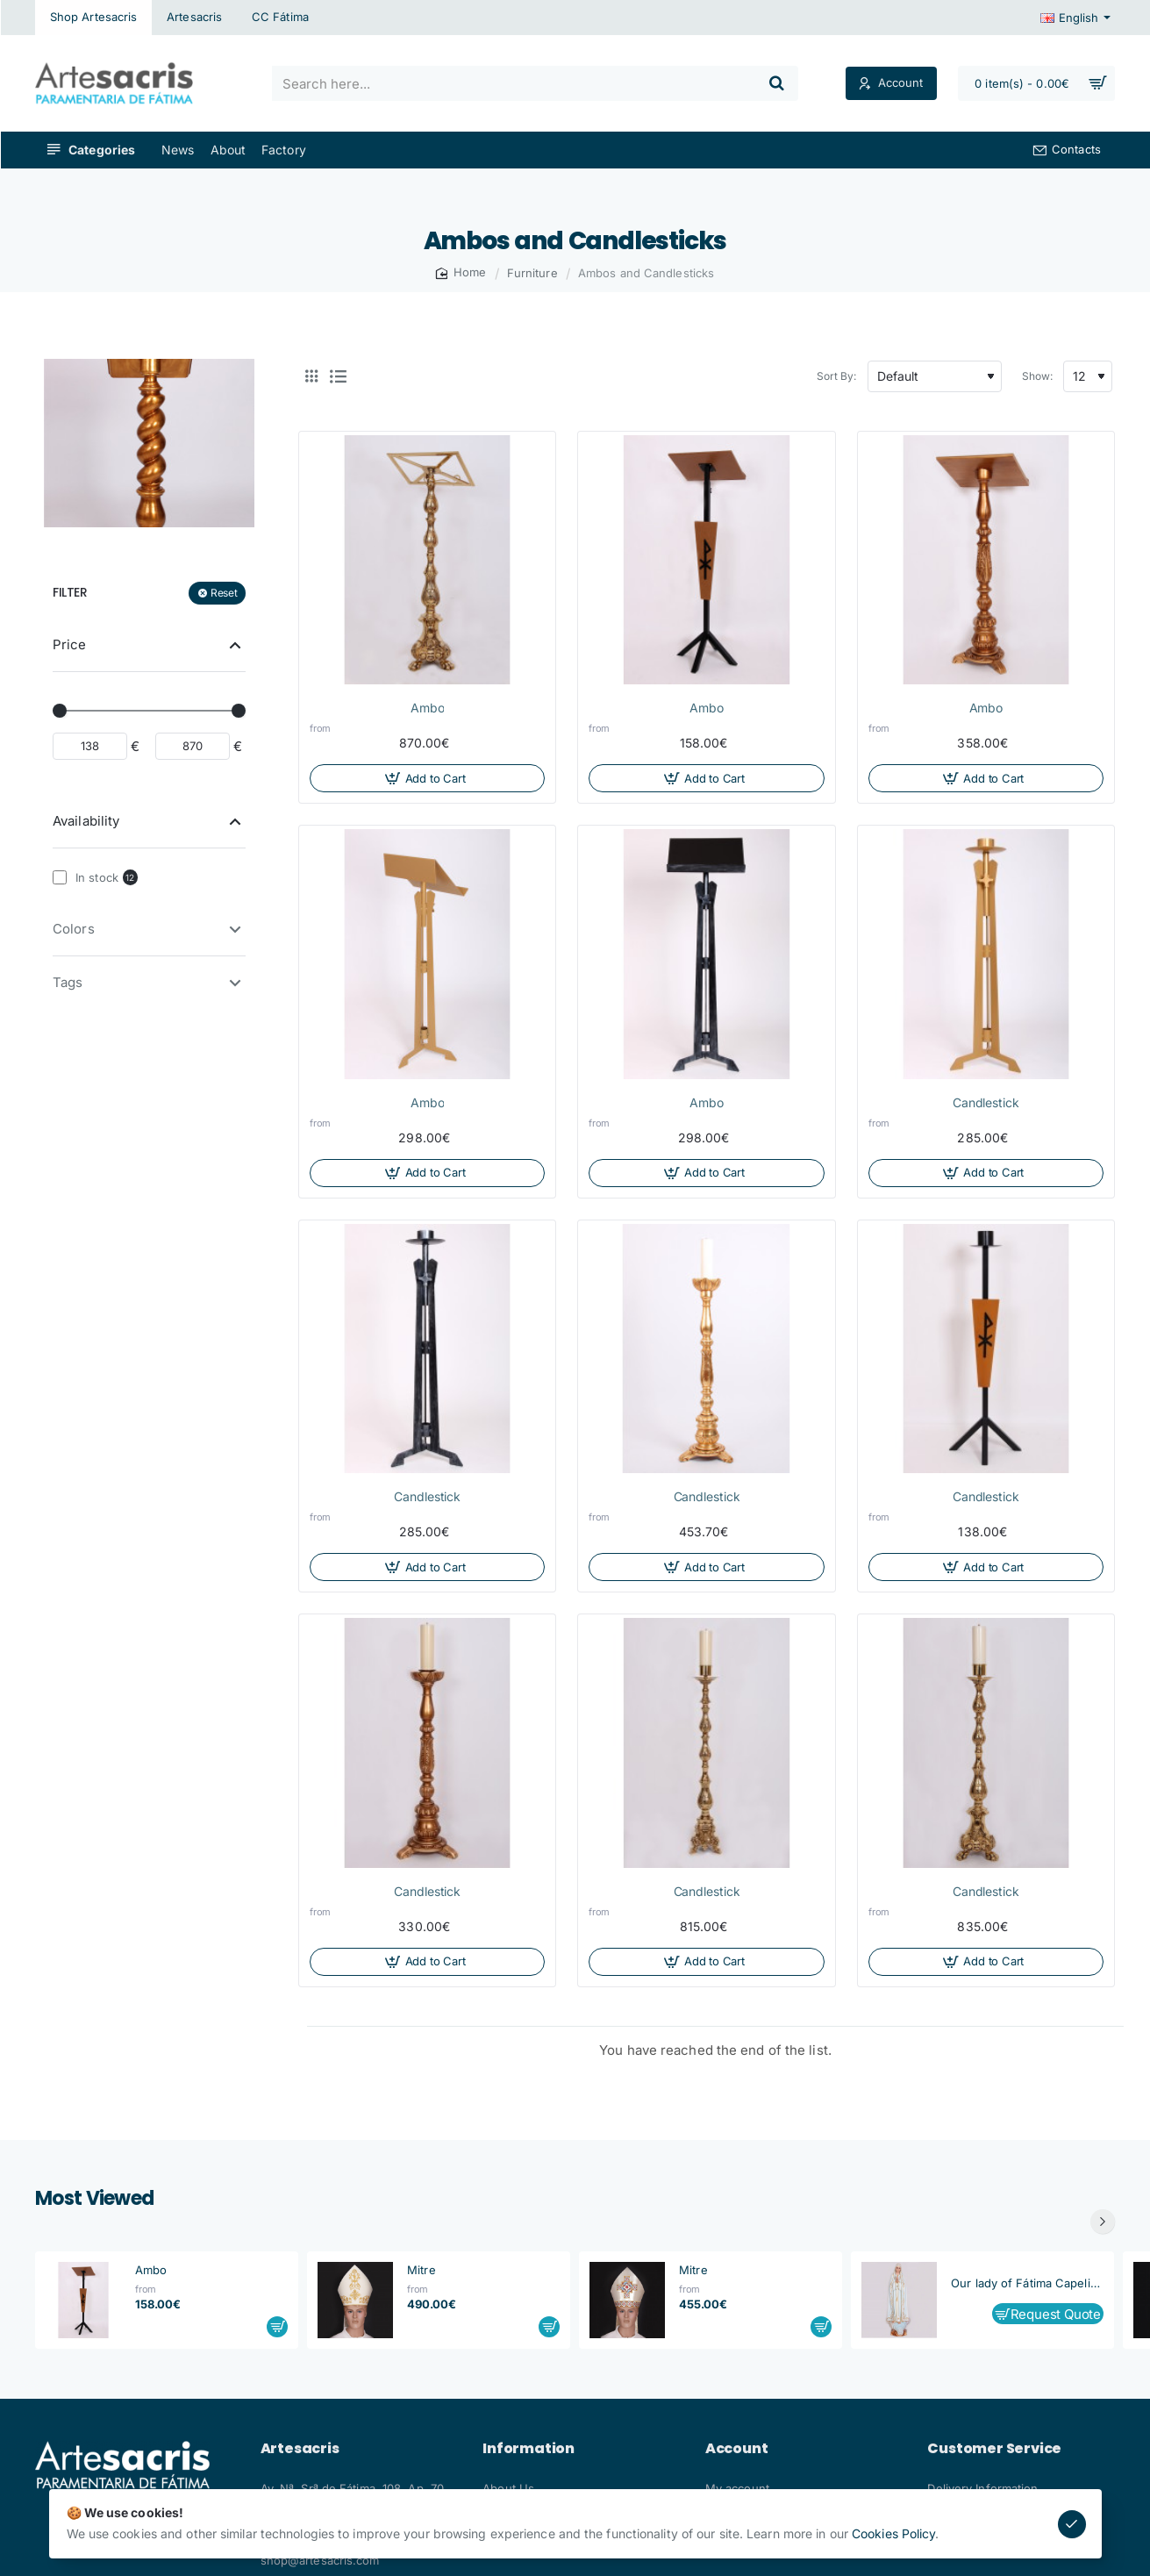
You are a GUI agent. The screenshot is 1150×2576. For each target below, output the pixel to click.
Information (528, 2449)
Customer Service (994, 2449)
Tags (67, 982)
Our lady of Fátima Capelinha (1027, 2283)
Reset (224, 592)
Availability (86, 820)
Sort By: (837, 376)
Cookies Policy (893, 2533)
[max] (192, 746)
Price (70, 644)
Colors (74, 928)
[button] (427, 778)
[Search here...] (777, 83)
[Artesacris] (194, 17)
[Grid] (311, 376)
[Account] (891, 84)
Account (736, 2449)
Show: (1038, 376)
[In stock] (60, 877)
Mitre (421, 2270)
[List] (338, 376)
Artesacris (300, 2449)
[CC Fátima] (280, 17)
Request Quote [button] (1056, 2314)
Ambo (428, 707)
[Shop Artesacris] (93, 17)
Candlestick (986, 1102)
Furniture (532, 273)
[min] (90, 746)
